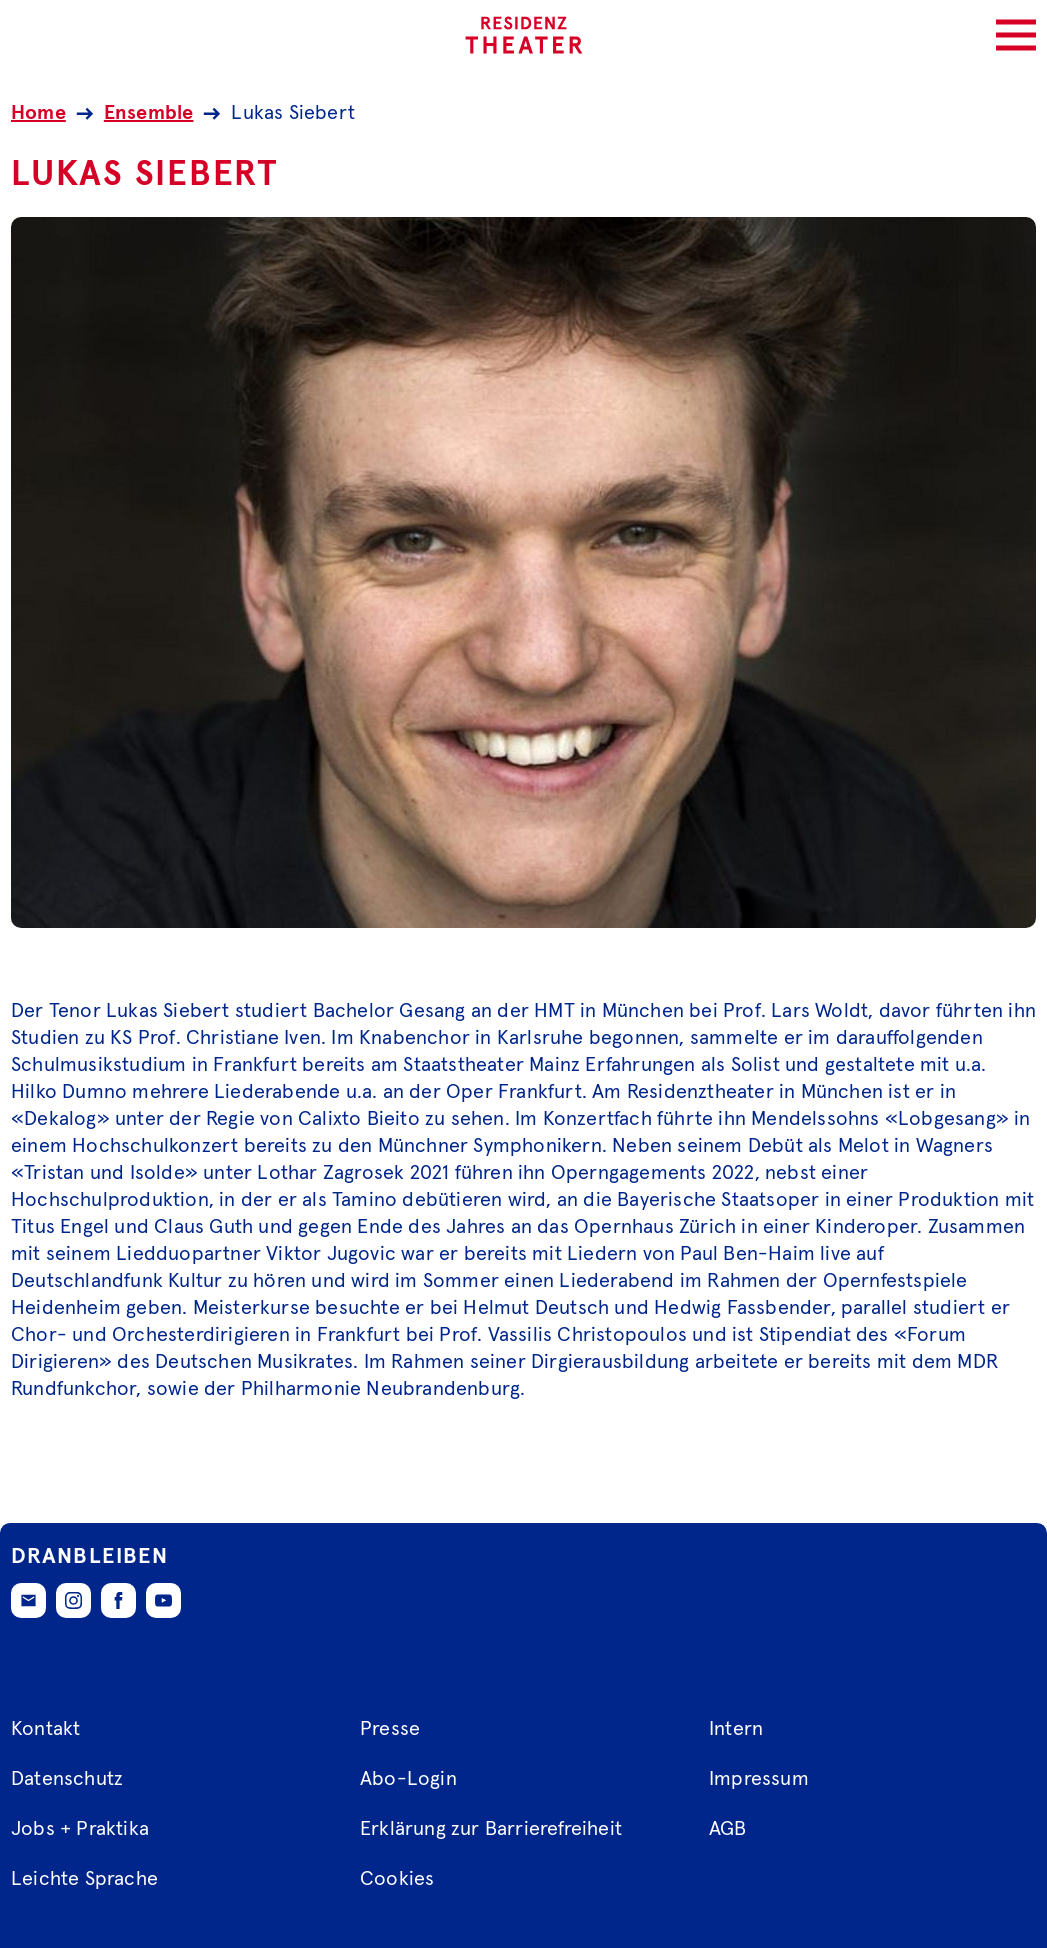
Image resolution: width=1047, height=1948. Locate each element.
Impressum (759, 1779)
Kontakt (45, 1729)
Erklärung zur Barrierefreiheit (491, 1829)
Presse (390, 1729)
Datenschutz (67, 1779)
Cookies (397, 1879)
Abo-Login (408, 1779)
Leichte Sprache (84, 1879)
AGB (728, 1829)
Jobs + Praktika (80, 1829)
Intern (736, 1729)
